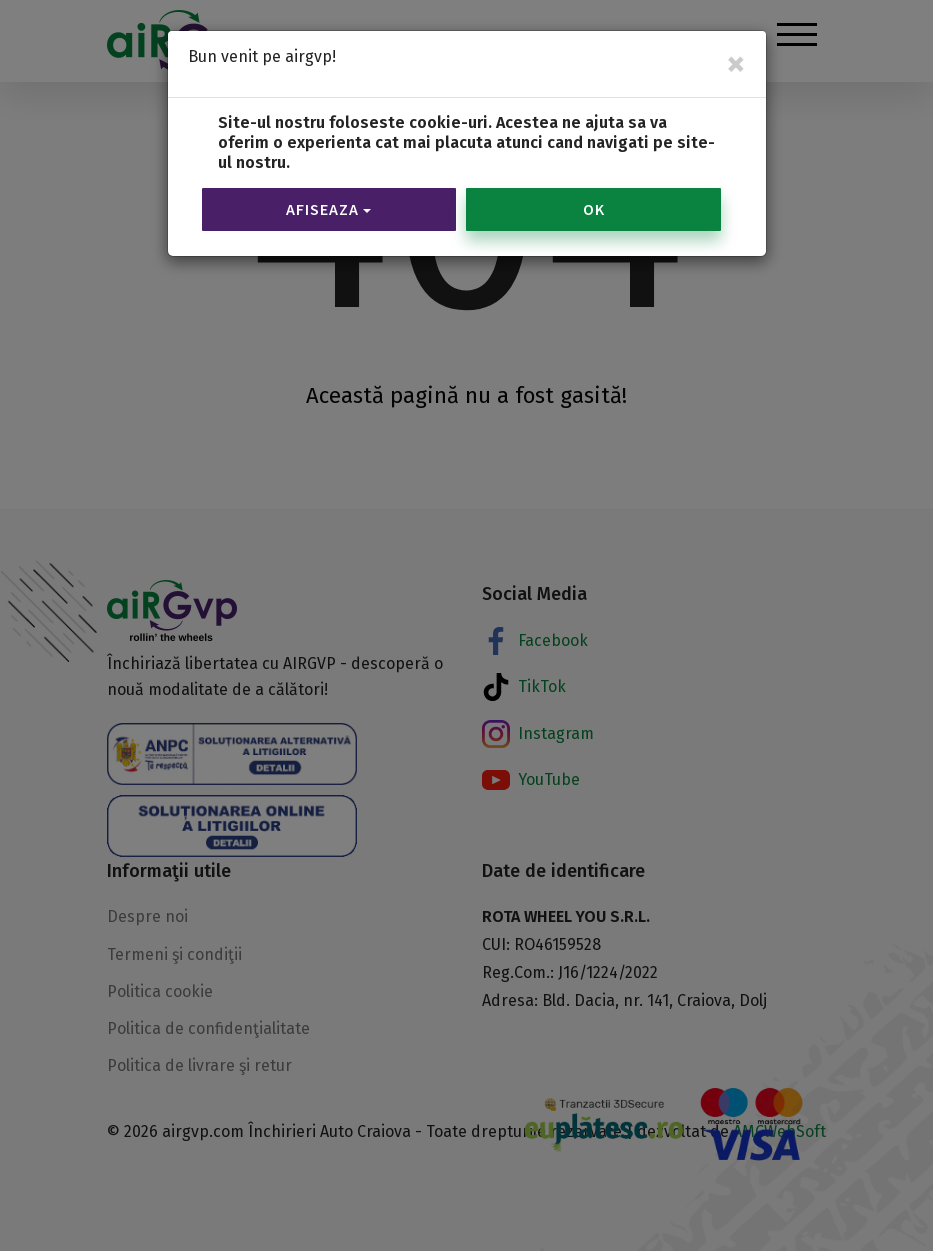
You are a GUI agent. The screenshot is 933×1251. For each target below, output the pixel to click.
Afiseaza (328, 180)
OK (594, 180)
